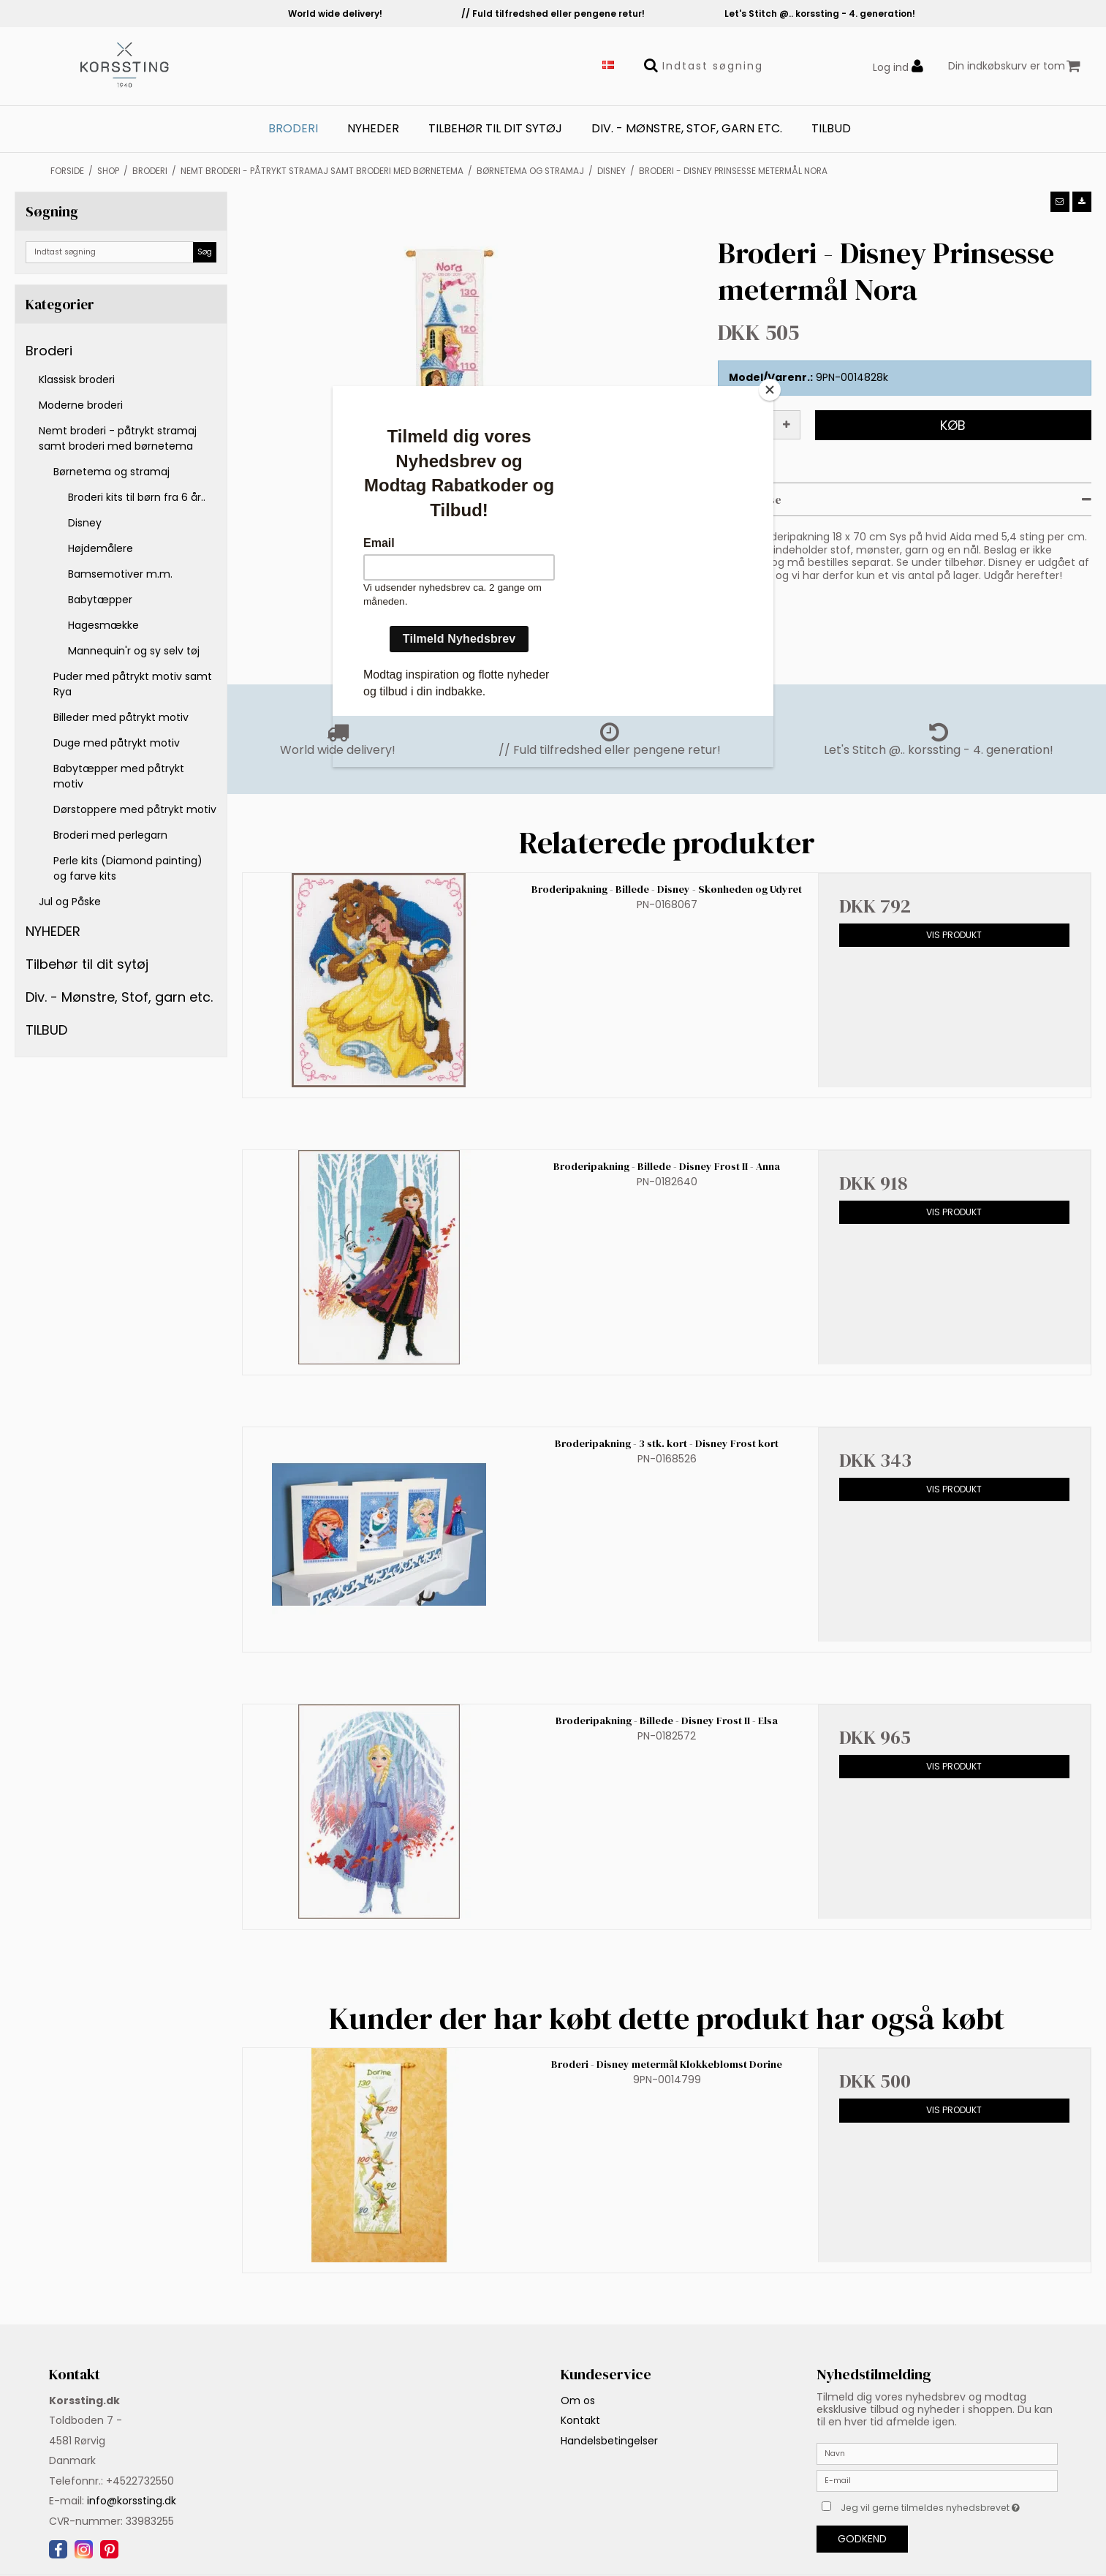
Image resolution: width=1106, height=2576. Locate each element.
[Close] (770, 390)
